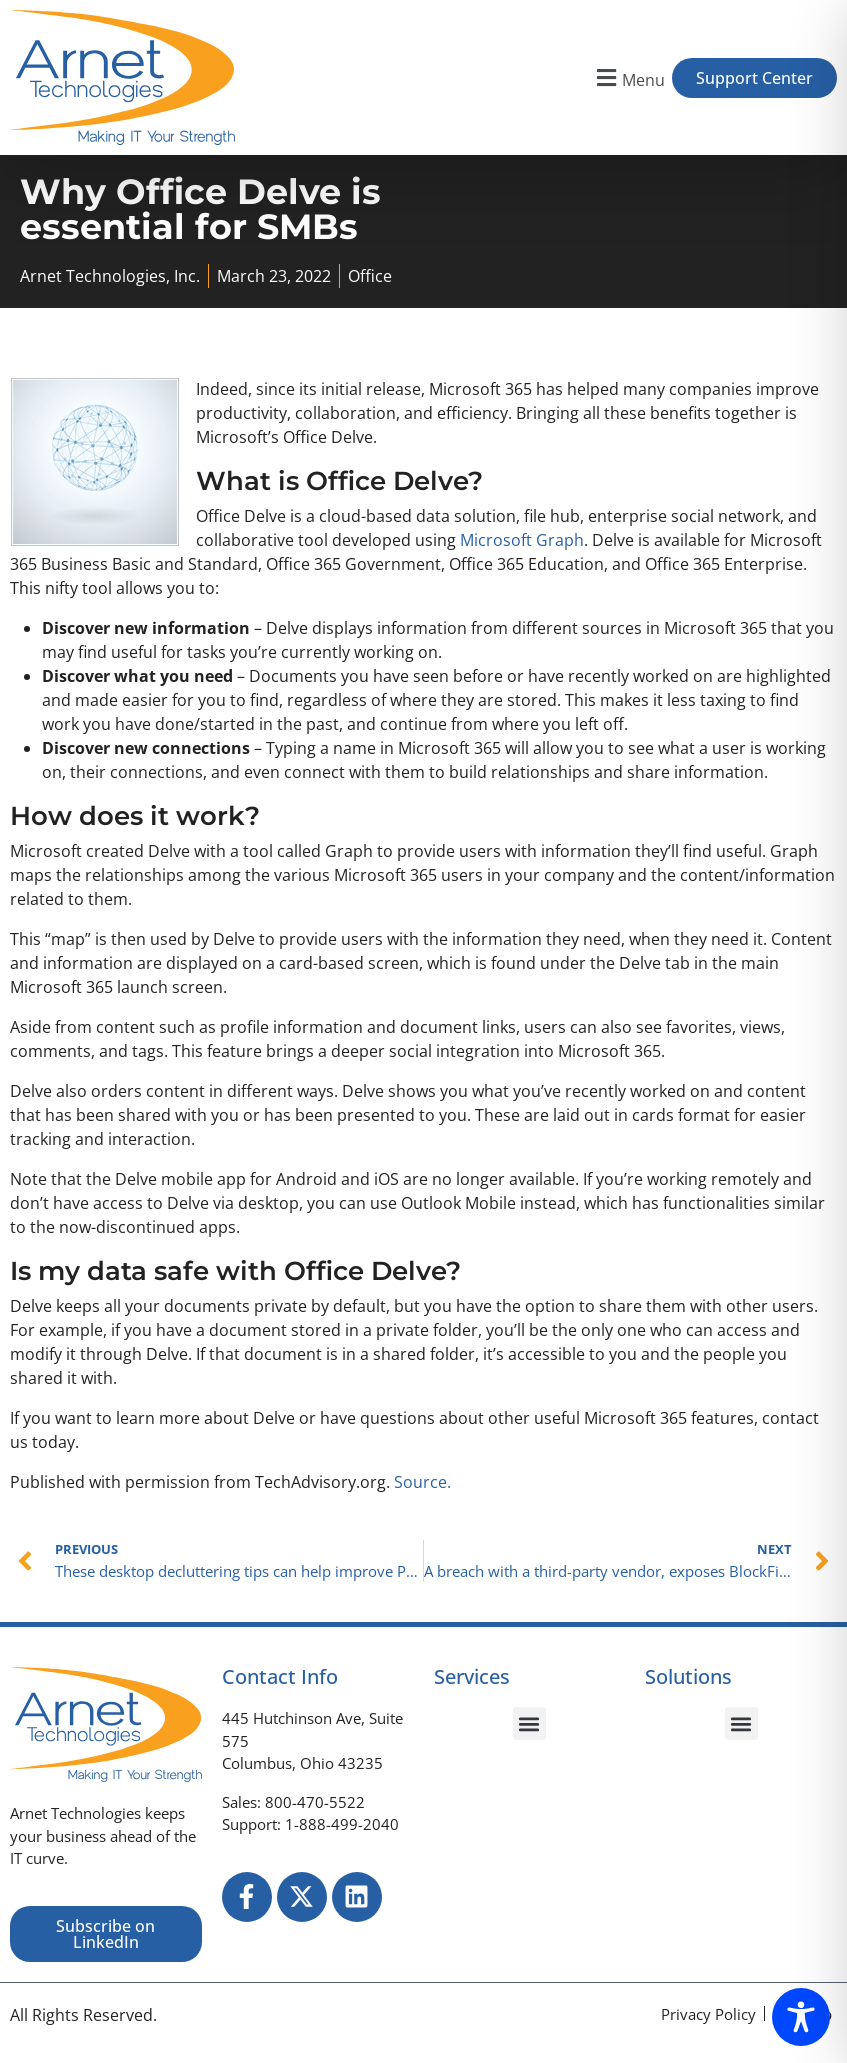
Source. (422, 1483)
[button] (628, 77)
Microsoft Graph (522, 540)
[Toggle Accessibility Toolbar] (801, 2017)
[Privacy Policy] (708, 2014)
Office (370, 276)
